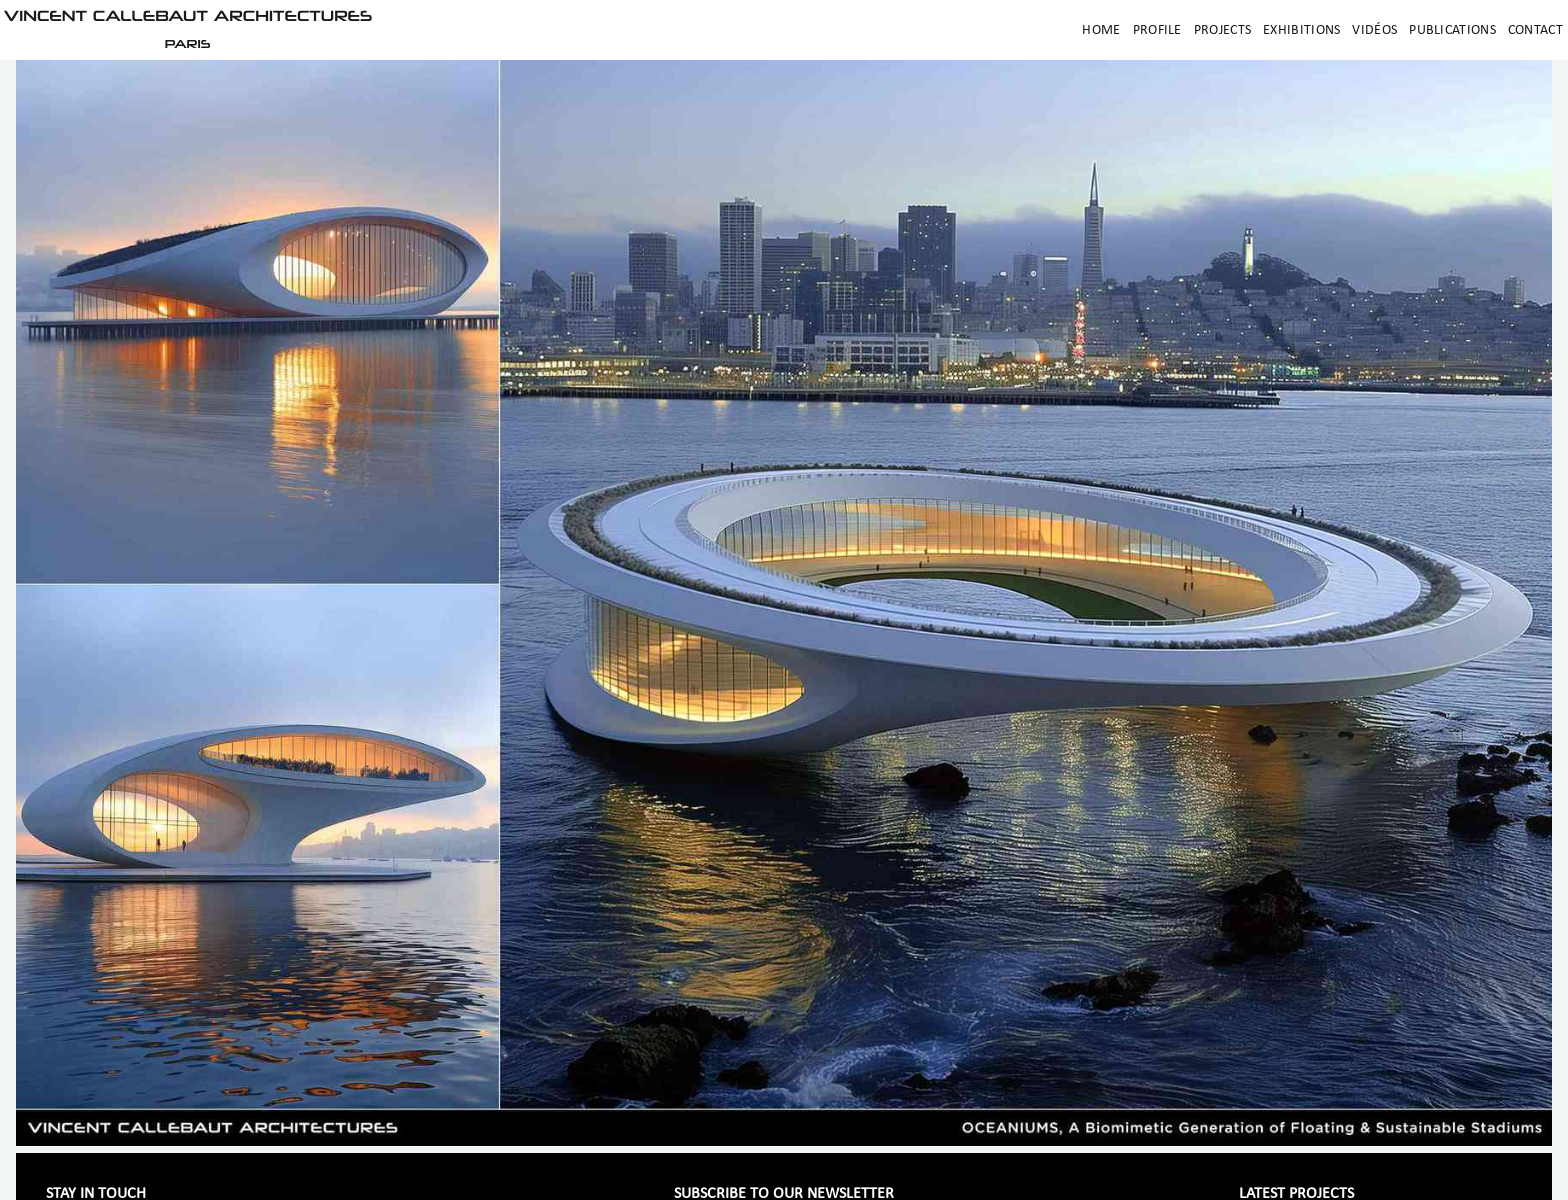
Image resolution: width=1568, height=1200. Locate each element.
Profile (1157, 30)
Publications (1452, 30)
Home (1101, 30)
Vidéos (1374, 30)
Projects (1222, 30)
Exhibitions (1301, 30)
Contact (1535, 30)
